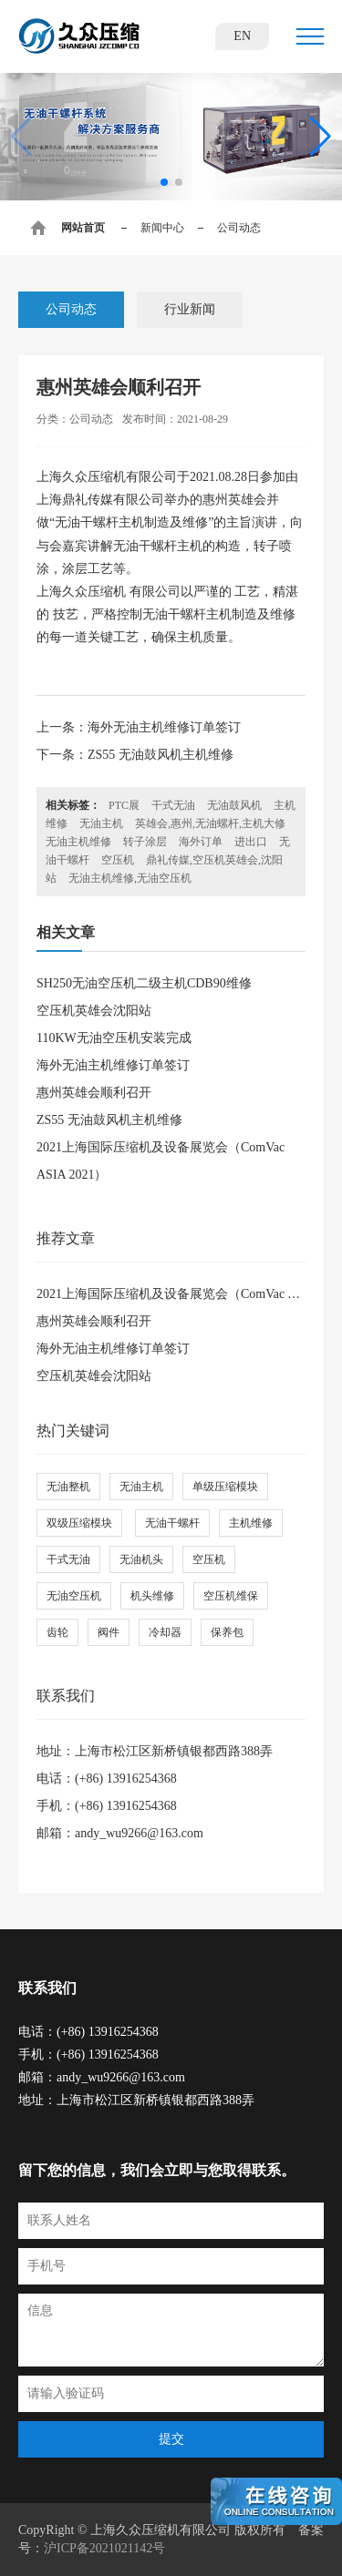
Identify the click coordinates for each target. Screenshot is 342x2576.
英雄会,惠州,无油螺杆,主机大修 (210, 823)
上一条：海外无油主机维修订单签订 (138, 727)
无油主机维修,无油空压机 (130, 878)
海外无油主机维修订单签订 (113, 1065)
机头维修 (152, 1596)
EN (242, 36)
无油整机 (68, 1486)
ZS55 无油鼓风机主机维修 (109, 1120)
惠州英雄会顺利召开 (93, 1092)
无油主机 (101, 823)
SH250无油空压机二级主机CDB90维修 (144, 983)
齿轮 (57, 1632)
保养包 (227, 1632)
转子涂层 (145, 841)
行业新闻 (189, 309)
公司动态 (71, 309)
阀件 (108, 1632)
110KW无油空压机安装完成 (114, 1038)
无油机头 (141, 1559)
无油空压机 (74, 1596)
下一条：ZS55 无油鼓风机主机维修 (134, 755)
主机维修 (251, 1523)
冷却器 (165, 1632)
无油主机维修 (78, 841)
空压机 (117, 860)
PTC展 (124, 805)
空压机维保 (230, 1596)
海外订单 (201, 841)
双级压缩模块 (79, 1523)
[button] (164, 182)
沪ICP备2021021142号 (104, 2548)
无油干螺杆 (172, 1523)
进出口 (250, 841)
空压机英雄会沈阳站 (93, 1010)
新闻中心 (162, 227)
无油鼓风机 (234, 805)
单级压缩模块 (225, 1486)
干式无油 (173, 805)
